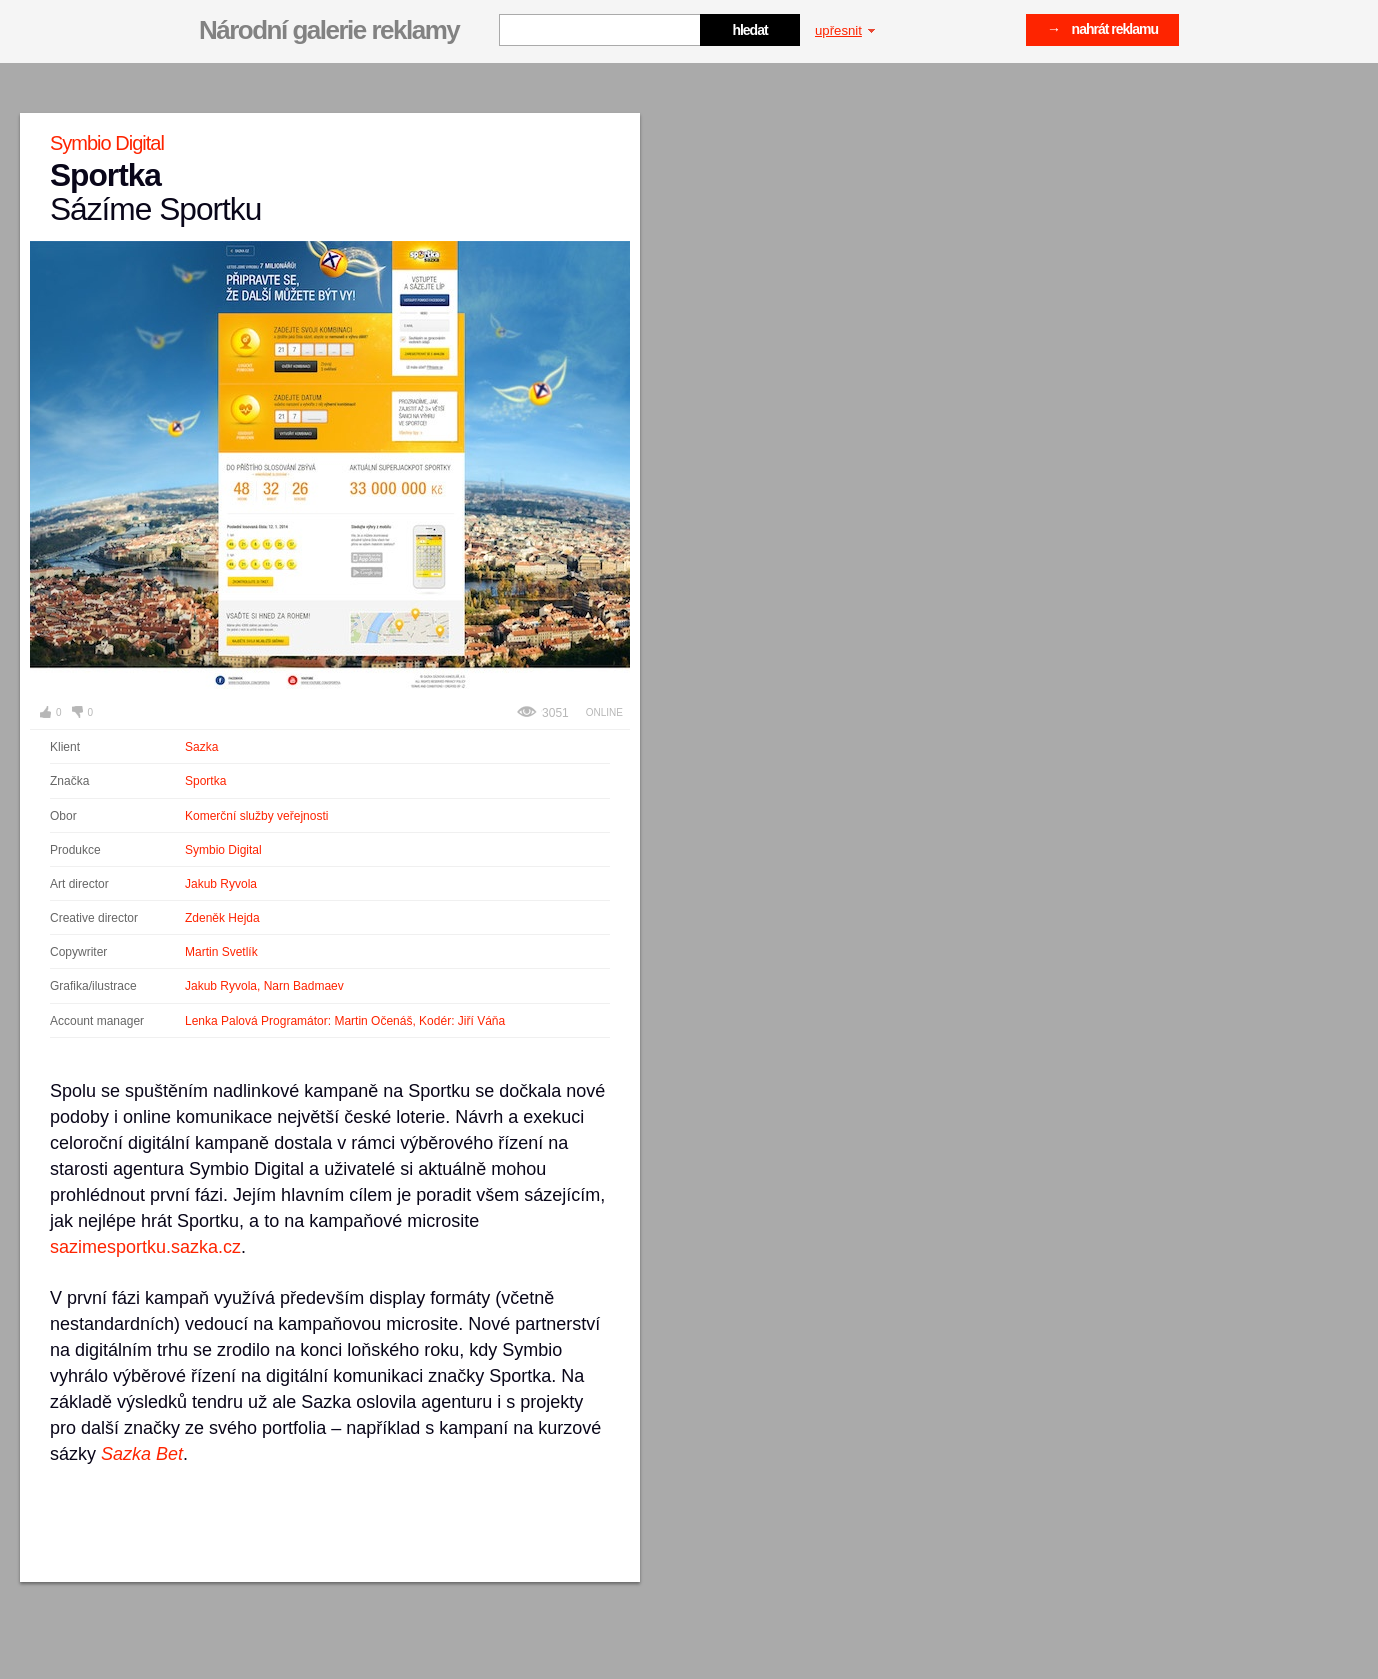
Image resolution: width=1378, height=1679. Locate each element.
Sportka (205, 781)
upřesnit (845, 30)
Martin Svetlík (221, 952)
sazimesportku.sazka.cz (145, 1247)
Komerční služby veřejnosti (256, 816)
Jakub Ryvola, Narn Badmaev (264, 986)
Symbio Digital (223, 850)
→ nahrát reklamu (1102, 29)
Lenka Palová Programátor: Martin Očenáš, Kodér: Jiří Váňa (345, 1021)
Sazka (201, 747)
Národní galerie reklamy (329, 30)
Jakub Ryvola (221, 884)
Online (604, 712)
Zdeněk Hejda (222, 918)
